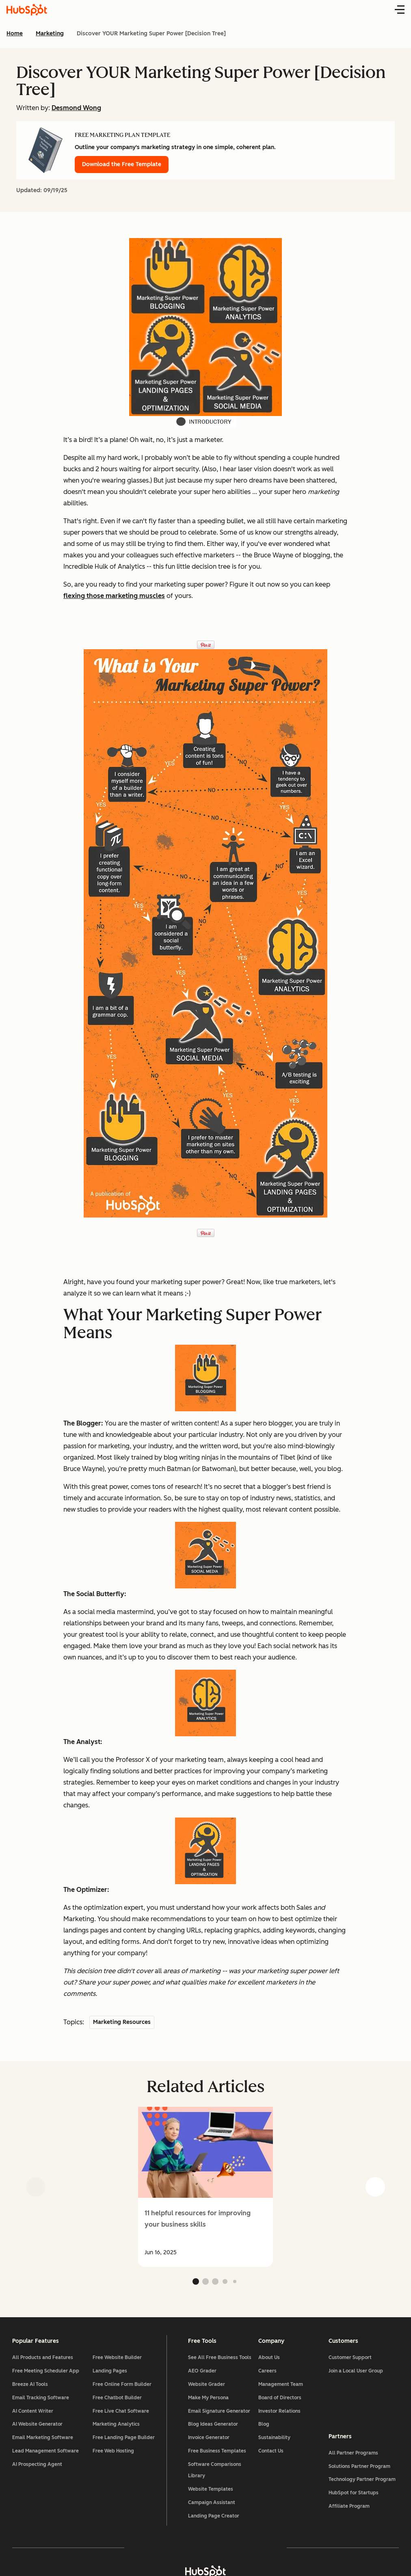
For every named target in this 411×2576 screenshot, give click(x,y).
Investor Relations (279, 2412)
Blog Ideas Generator (213, 2426)
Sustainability (274, 2439)
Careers (267, 2372)
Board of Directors (279, 2399)
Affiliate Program (348, 2508)
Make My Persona (208, 2399)
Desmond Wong (76, 108)
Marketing (50, 33)
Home (14, 33)
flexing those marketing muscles (114, 596)
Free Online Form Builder (122, 2386)
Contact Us (270, 2452)
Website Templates (210, 2491)
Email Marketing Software (43, 2439)
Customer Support (349, 2359)
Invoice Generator (208, 2439)
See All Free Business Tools (219, 2359)
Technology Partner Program (361, 2481)
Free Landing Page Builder (124, 2439)
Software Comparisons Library (214, 2471)
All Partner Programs (353, 2454)
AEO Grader (202, 2372)
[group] (205, 2186)
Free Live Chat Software (121, 2412)
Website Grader (206, 2386)
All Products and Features (43, 2359)
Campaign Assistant (211, 2504)
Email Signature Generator (219, 2412)
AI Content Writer (33, 2412)
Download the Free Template (121, 164)
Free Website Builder (117, 2359)
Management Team (280, 2386)
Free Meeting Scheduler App (46, 2372)
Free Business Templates (217, 2452)
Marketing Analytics (116, 2426)
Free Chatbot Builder (117, 2399)
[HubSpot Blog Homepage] (26, 9)
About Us (268, 2359)
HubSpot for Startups (353, 2494)
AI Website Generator (38, 2426)
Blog (263, 2426)
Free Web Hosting (113, 2452)
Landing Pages (110, 2372)
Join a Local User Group (355, 2372)
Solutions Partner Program (359, 2467)
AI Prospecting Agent (38, 2465)
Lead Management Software (46, 2452)
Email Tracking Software (41, 2399)
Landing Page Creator (213, 2517)
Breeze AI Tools (31, 2386)
